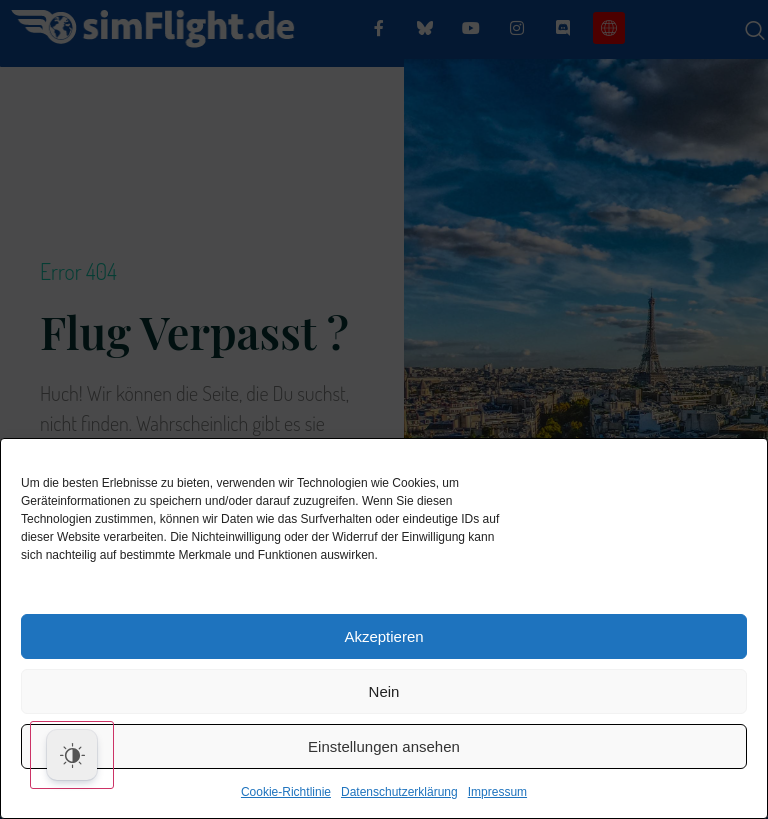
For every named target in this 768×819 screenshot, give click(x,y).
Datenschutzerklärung (399, 792)
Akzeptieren (383, 636)
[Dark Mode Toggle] (72, 755)
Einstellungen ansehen (384, 746)
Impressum (497, 792)
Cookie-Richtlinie (286, 792)
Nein (384, 691)
